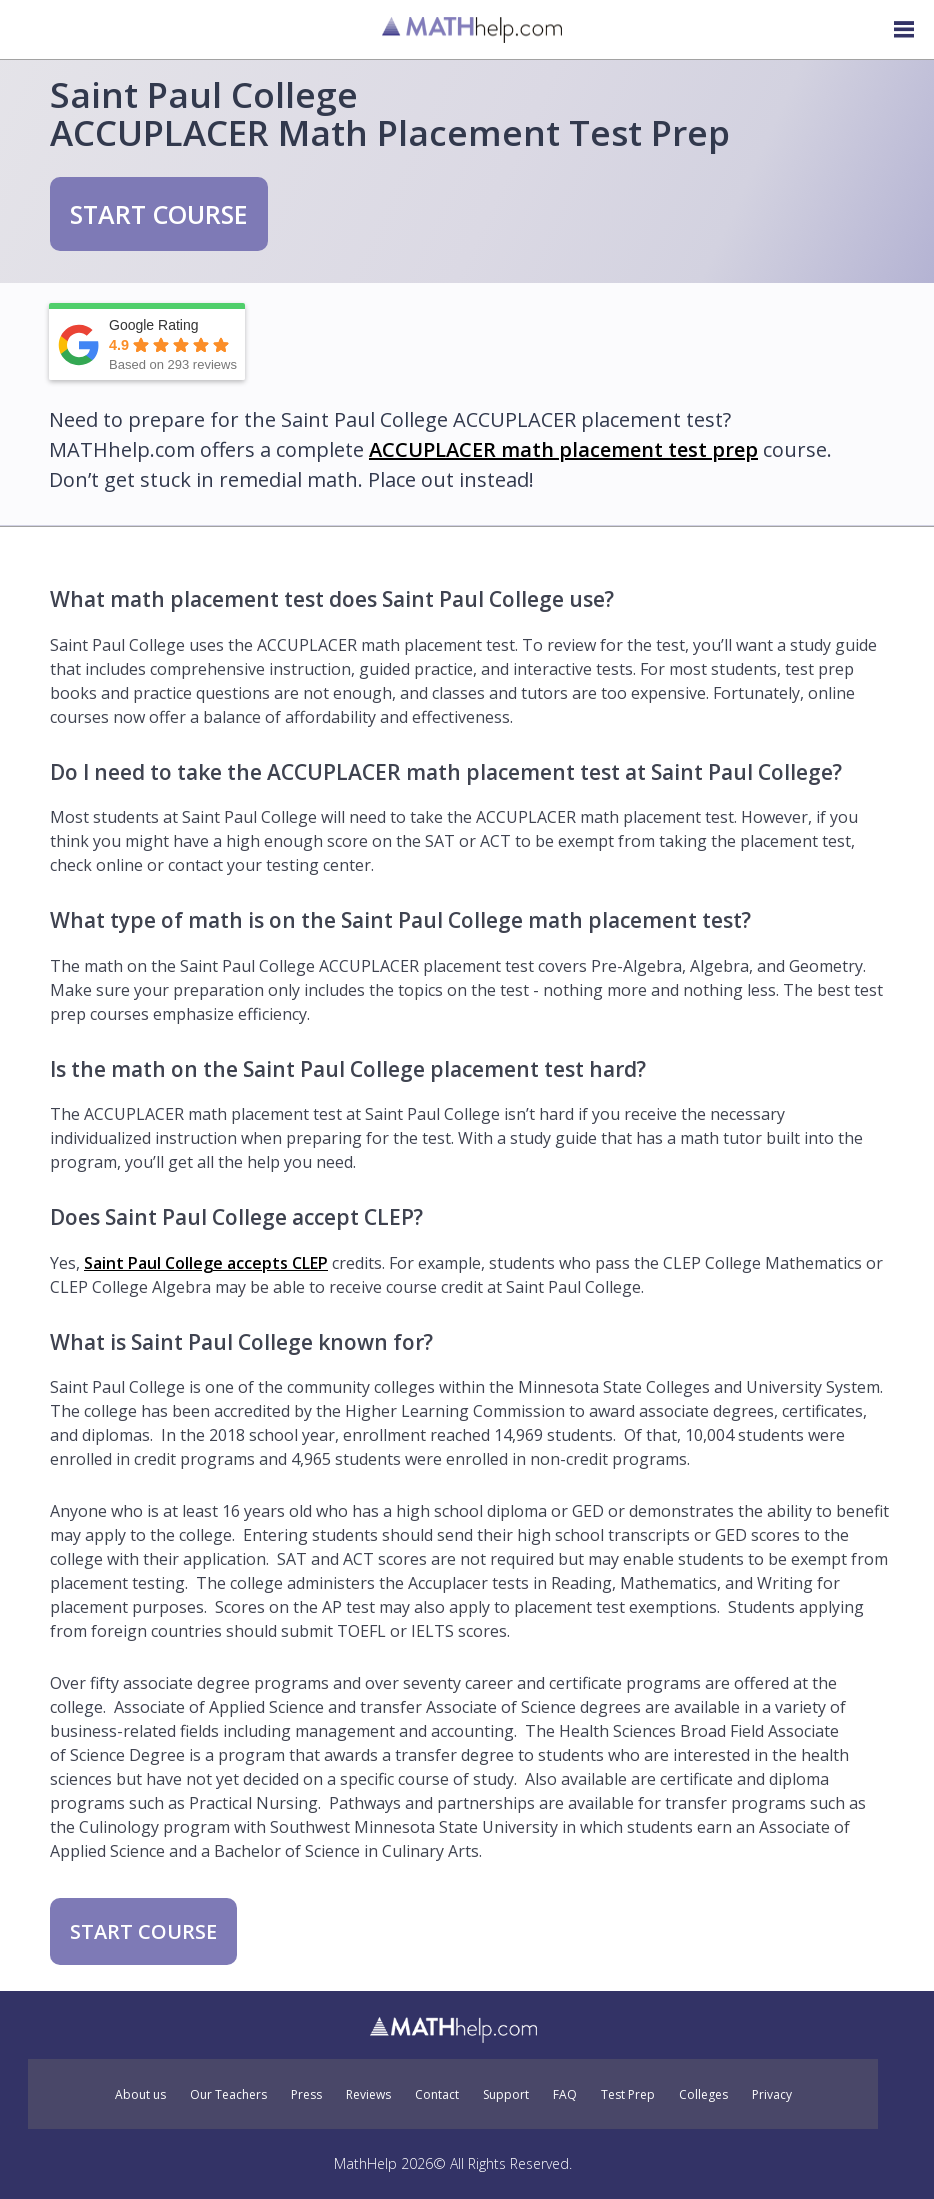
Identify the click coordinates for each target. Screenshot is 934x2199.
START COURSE (159, 214)
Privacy (772, 2095)
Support (506, 2095)
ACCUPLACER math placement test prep (563, 449)
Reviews (368, 2095)
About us (140, 2095)
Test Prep (628, 2095)
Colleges (703, 2095)
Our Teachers (228, 2095)
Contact (437, 2095)
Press (306, 2095)
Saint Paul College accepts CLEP (206, 1263)
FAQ (565, 2095)
